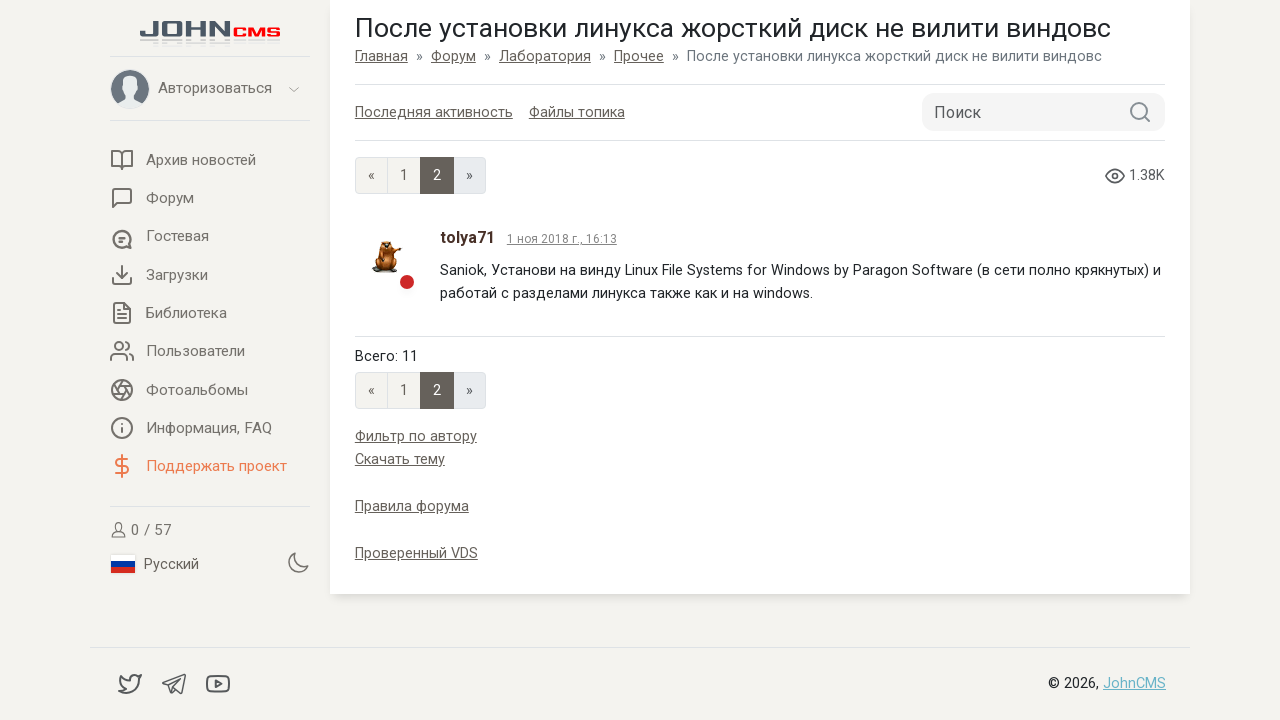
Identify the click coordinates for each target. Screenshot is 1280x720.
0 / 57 (141, 530)
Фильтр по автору (416, 436)
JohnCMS (1134, 683)
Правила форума (412, 506)
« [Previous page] (371, 175)
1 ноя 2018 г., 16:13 (562, 239)
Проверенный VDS (416, 553)
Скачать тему (400, 459)
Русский (155, 564)
